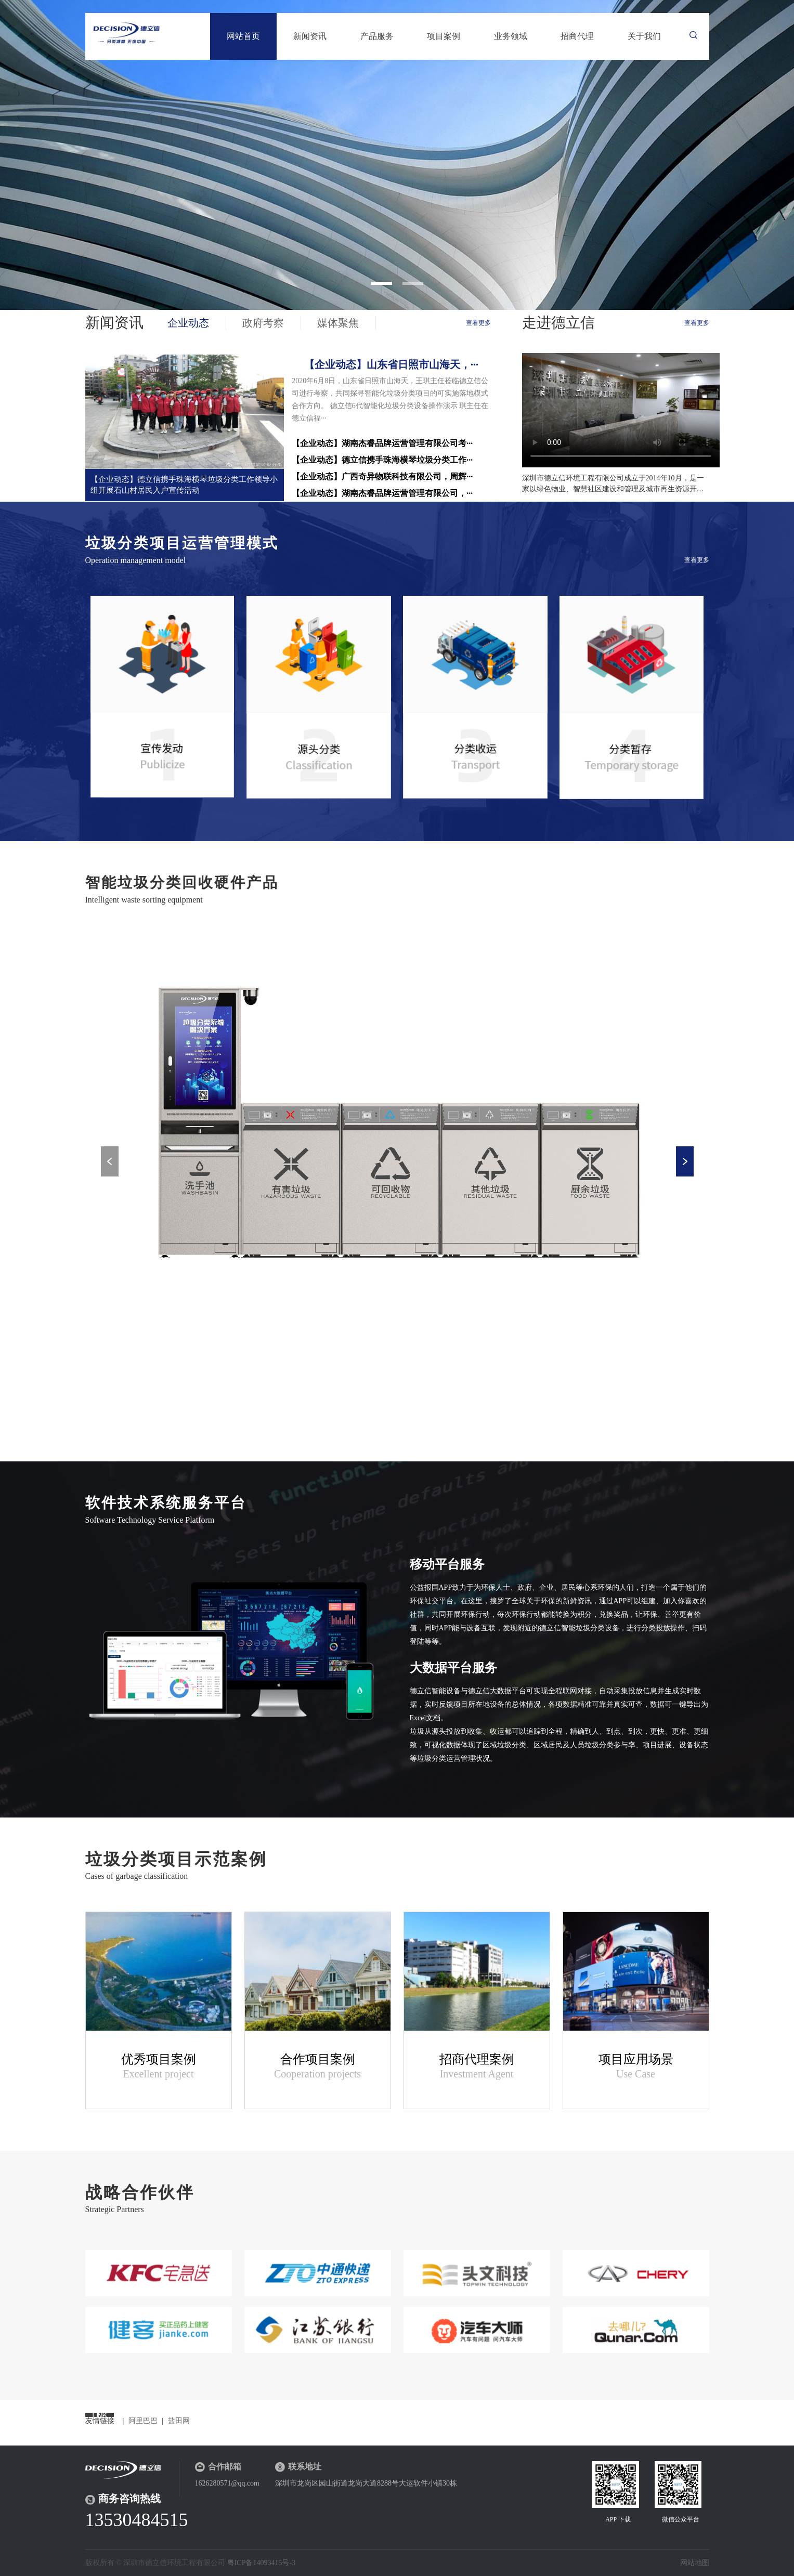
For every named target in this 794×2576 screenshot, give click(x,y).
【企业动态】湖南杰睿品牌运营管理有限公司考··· (382, 443)
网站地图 (694, 2563)
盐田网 (179, 2421)
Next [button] (685, 1161)
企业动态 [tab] (188, 323)
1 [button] (381, 283)
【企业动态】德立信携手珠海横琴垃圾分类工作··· (382, 459)
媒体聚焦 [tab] (338, 323)
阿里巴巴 (143, 2421)
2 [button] (412, 283)
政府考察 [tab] (263, 323)
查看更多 (478, 322)
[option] (397, 155)
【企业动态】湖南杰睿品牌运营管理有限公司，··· (382, 493)
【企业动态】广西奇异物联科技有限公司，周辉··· (382, 476)
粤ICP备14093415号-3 (261, 2563)
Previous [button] (110, 1161)
